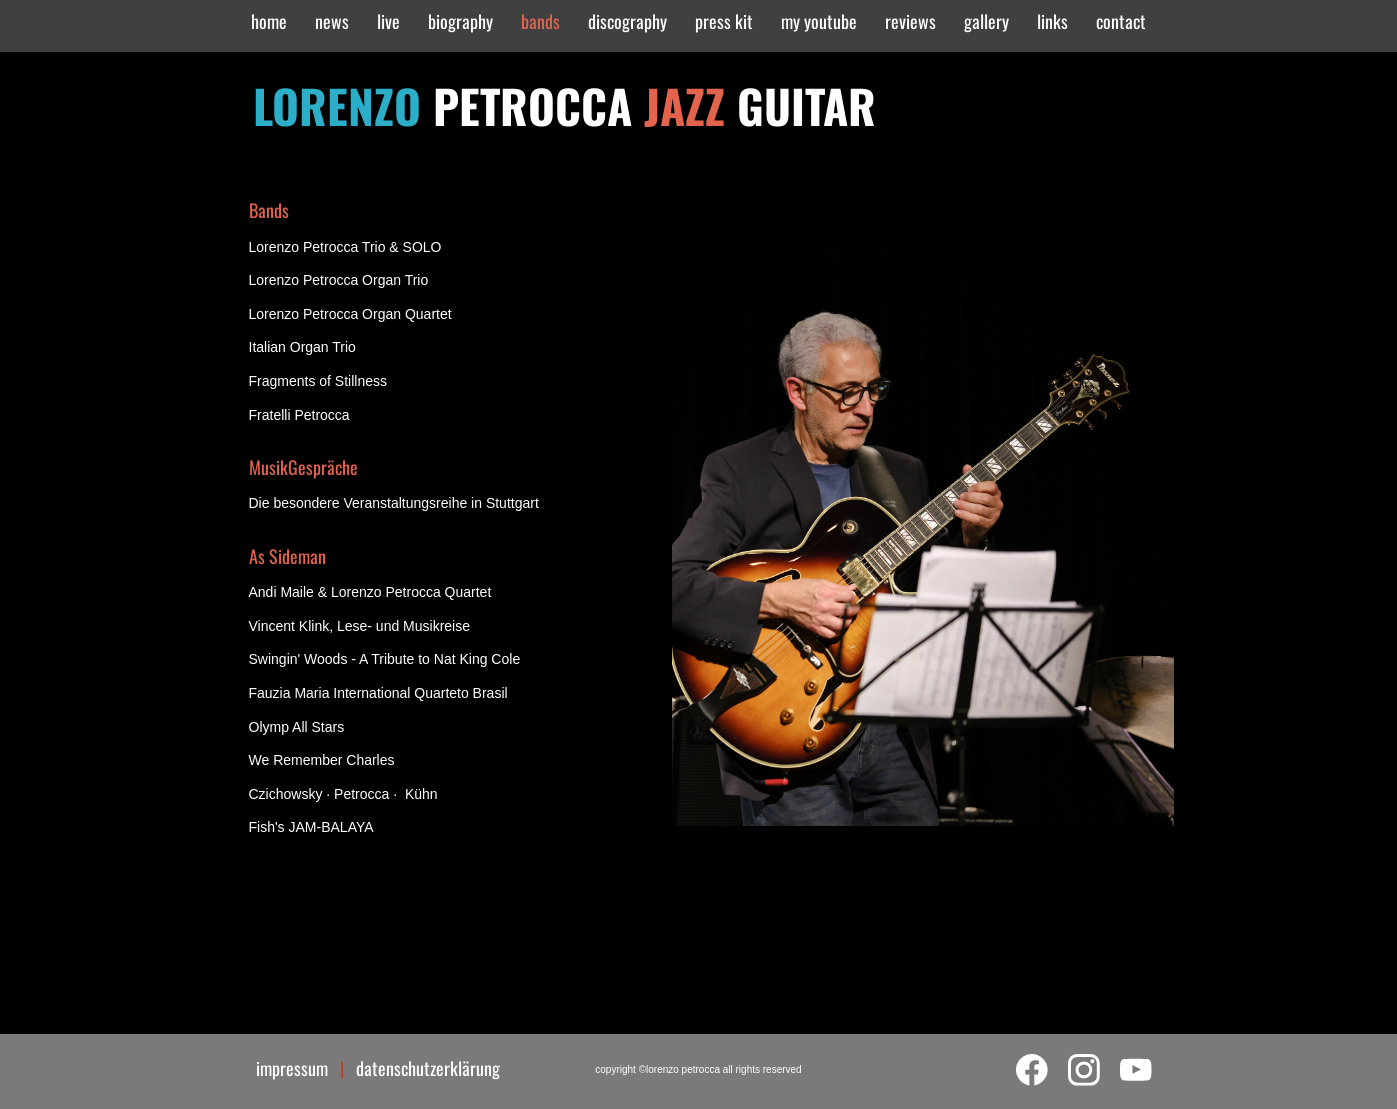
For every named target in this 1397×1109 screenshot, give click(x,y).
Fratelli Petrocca (299, 415)
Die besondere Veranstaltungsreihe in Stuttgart (394, 503)
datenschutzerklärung (428, 1068)
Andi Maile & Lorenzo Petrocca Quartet (370, 592)
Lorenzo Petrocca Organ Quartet (350, 314)
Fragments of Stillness (318, 381)
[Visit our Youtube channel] (1136, 1070)
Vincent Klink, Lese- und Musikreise (360, 626)
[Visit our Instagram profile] (1084, 1070)
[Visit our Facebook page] (1032, 1070)
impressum (298, 1068)
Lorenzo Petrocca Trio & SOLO (345, 247)
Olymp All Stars (297, 727)
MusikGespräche (303, 467)
